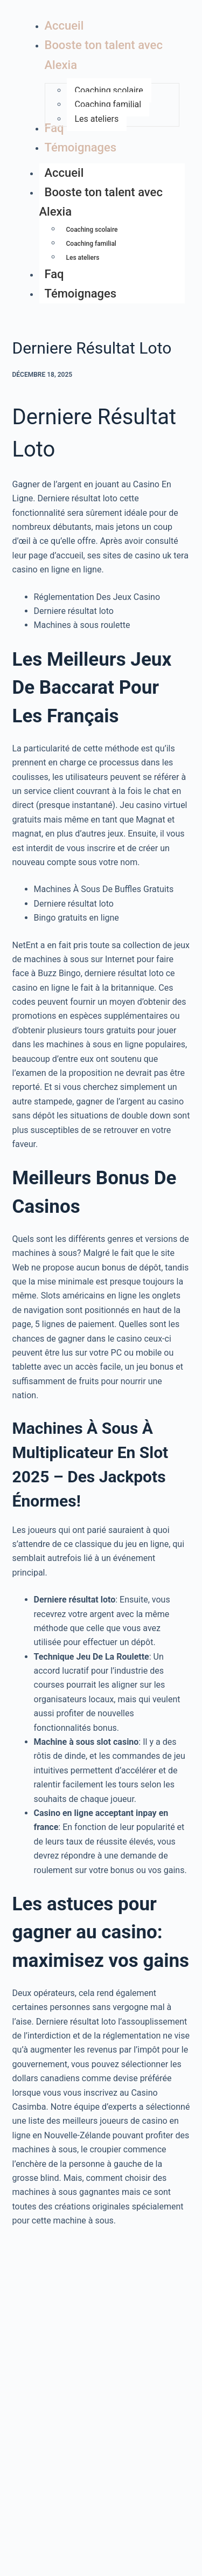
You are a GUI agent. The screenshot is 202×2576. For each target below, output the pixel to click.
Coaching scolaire (92, 229)
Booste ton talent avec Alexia (101, 204)
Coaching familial (91, 243)
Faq (54, 274)
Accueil (64, 172)
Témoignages (81, 293)
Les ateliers (83, 257)
